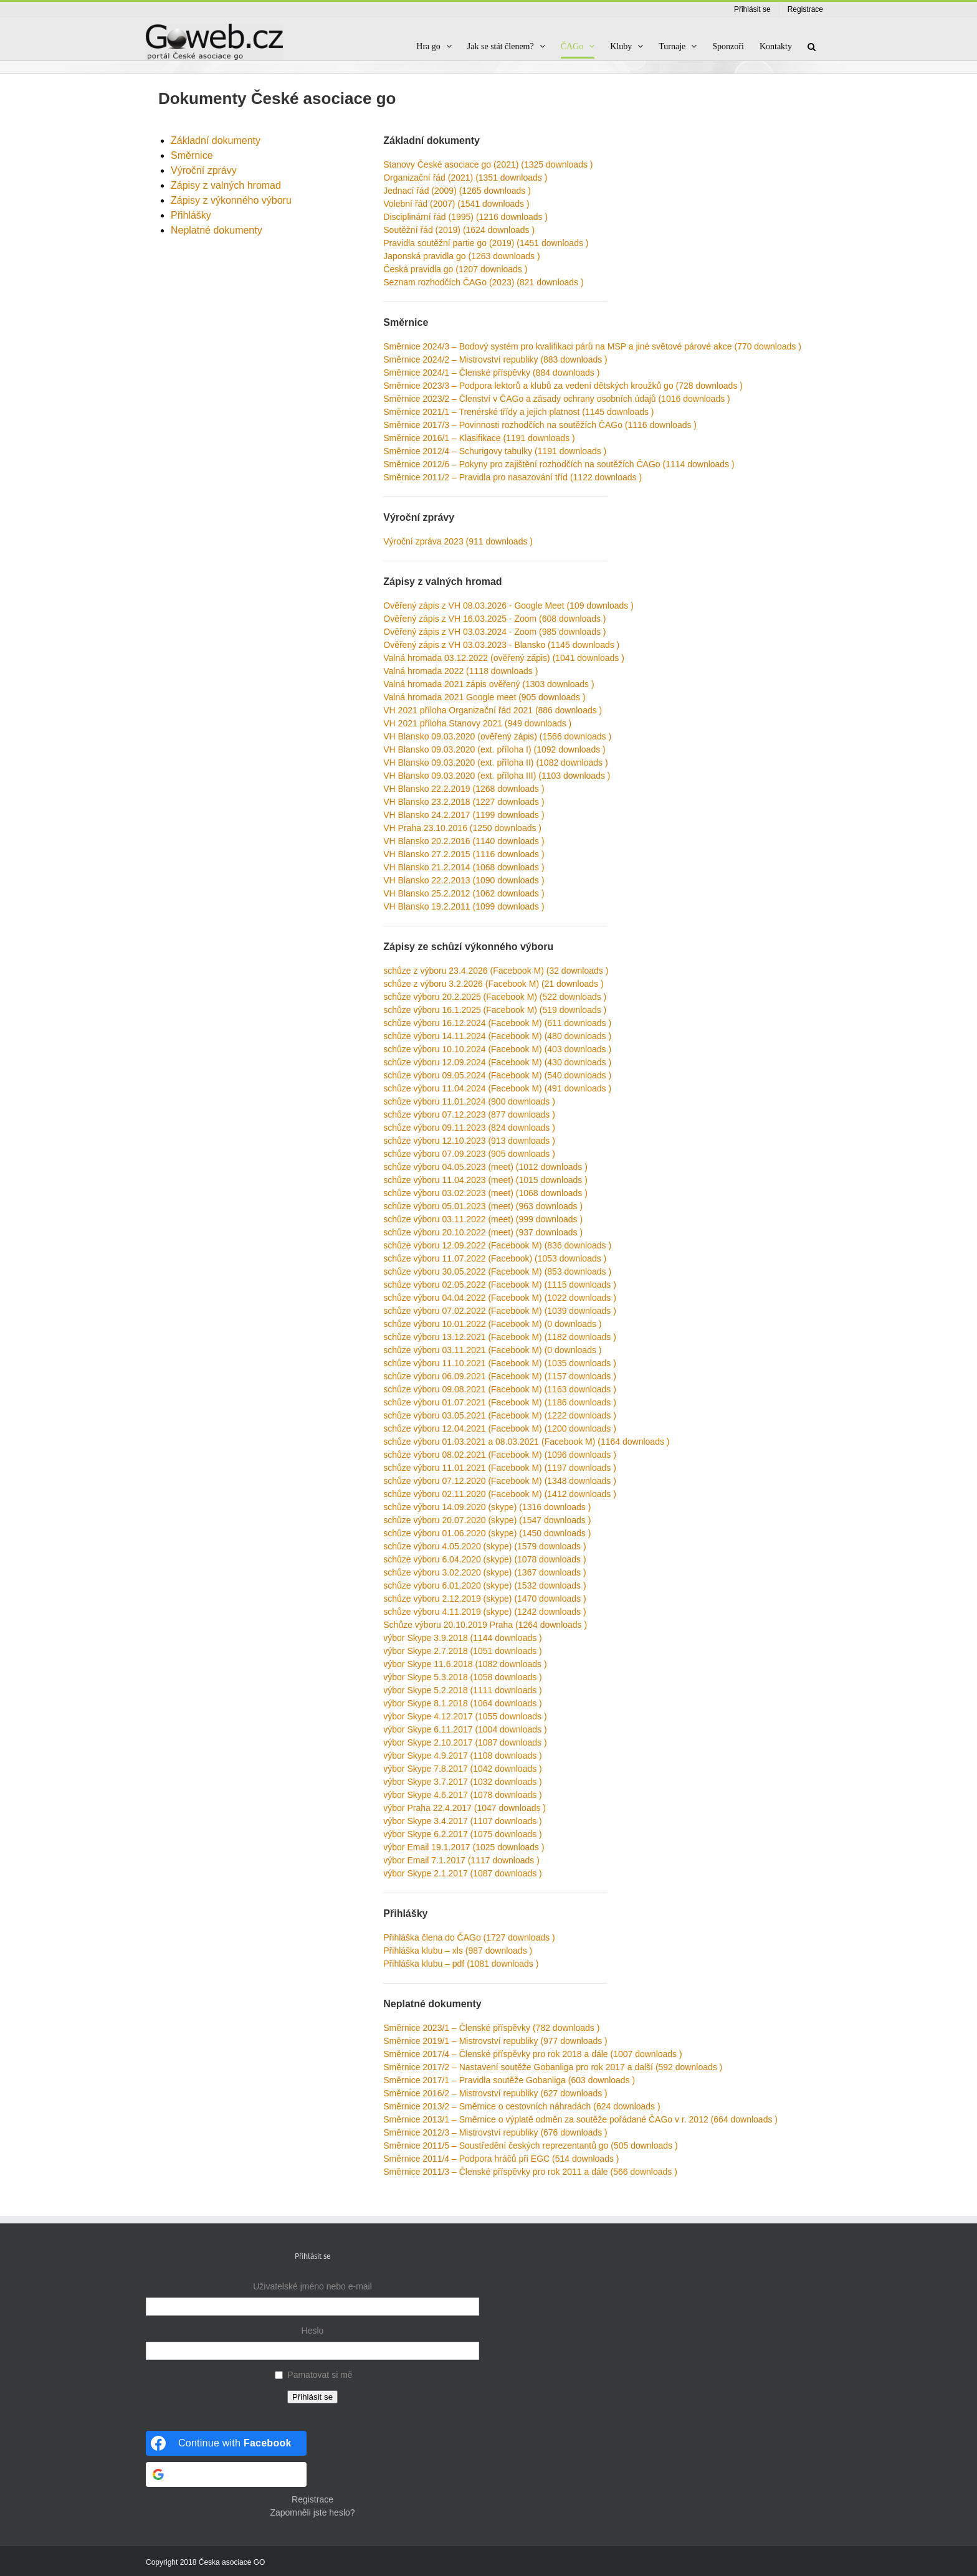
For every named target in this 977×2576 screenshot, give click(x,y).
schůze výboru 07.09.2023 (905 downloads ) (469, 1154)
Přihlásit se (312, 2397)
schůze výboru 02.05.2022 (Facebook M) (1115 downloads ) (499, 1285)
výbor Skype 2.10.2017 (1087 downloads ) (464, 1742)
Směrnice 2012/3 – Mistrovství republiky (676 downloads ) (495, 2132)
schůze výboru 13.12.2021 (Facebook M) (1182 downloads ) (499, 1337)
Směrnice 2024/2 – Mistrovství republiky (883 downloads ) (495, 359)
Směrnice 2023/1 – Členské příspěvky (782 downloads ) (491, 2028)
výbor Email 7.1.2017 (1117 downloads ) (461, 1860)
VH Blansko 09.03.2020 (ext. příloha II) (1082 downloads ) (495, 763)
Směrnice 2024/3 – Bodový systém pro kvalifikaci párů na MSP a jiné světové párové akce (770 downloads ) (592, 346)
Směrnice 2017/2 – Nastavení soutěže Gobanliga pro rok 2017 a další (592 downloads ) (552, 2067)
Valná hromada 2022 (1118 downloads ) (460, 671)
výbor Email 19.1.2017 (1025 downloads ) (463, 1847)
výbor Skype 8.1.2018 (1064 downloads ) (462, 1703)
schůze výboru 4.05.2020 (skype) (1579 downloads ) (484, 1546)
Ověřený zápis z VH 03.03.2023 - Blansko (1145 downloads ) (501, 645)
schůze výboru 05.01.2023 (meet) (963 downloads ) (483, 1206)
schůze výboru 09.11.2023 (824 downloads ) (469, 1128)
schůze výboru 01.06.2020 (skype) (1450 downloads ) (487, 1533)
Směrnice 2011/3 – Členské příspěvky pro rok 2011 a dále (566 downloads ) (530, 2172)
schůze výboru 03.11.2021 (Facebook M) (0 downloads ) (492, 1350)
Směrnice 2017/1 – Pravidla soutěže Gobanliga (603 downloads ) (509, 2080)
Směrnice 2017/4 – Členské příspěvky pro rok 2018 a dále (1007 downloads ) (532, 2054)
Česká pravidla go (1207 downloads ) (455, 269)
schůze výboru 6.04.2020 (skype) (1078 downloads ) (484, 1559)
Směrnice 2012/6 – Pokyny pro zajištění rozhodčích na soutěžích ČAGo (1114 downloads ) (558, 464)
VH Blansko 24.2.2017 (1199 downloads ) (463, 815)
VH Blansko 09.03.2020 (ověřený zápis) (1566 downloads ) (497, 736)
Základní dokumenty (215, 140)
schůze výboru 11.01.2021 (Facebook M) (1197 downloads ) (499, 1468)
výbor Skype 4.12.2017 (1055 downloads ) (464, 1716)
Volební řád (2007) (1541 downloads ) (456, 204)
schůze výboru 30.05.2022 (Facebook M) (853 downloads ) (497, 1271)
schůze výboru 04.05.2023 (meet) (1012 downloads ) (485, 1167)
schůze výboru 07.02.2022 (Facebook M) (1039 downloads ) (499, 1311)
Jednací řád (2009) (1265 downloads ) (457, 191)
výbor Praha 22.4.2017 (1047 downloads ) (464, 1808)
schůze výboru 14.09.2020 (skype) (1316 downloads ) (487, 1507)
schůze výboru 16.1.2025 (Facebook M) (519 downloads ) (494, 1010)
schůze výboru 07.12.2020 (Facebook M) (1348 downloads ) (499, 1481)
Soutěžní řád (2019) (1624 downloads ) (459, 230)
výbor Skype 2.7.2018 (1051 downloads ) (462, 1651)
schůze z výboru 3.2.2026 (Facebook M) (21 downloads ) (493, 984)
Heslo (313, 2331)
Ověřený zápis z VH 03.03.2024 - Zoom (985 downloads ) (494, 632)
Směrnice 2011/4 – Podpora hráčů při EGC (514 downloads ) (501, 2159)
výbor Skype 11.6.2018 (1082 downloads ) (464, 1664)
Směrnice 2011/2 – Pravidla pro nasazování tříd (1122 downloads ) (512, 477)
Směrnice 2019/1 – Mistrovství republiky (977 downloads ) (495, 2041)
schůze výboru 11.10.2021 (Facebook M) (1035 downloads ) (499, 1363)
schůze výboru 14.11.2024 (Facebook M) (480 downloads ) (497, 1036)
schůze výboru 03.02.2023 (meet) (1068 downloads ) (485, 1193)
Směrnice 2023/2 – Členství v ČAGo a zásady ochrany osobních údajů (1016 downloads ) (556, 399)
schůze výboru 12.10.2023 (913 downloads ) (469, 1141)
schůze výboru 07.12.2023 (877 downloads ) (469, 1114)
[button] (812, 46)
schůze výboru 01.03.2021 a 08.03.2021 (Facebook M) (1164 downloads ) (526, 1442)
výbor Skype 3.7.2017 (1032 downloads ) (462, 1782)
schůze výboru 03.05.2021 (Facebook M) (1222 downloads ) (499, 1415)
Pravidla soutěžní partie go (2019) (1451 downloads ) (485, 243)
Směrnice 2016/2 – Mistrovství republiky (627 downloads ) (495, 2093)
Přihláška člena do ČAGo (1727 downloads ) (469, 1937)
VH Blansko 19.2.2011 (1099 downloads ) (463, 906)
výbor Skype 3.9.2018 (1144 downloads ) (462, 1638)
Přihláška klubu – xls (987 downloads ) (457, 1951)
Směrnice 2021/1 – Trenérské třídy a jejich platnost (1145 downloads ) (518, 412)
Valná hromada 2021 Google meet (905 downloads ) (484, 697)
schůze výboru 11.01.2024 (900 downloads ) (469, 1101)
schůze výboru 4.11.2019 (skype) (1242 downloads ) (484, 1612)
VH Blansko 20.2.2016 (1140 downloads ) (463, 841)
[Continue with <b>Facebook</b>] (226, 2443)
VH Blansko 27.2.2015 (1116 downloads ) (463, 854)
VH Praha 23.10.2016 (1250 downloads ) (462, 828)
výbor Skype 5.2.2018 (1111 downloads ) (462, 1690)
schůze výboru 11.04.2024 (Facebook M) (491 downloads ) (497, 1088)
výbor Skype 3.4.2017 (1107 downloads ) (462, 1821)
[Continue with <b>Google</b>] (226, 2474)
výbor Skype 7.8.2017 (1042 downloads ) (462, 1769)
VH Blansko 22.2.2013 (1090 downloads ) (463, 880)
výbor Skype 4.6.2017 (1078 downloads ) (462, 1795)
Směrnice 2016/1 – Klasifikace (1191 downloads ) (478, 438)
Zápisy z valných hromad (226, 185)
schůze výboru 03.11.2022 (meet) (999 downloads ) (483, 1219)
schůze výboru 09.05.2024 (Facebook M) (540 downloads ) (497, 1075)
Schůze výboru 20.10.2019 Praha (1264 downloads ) (485, 1625)
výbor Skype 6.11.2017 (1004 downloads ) (464, 1729)
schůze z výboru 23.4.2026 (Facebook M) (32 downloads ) (495, 971)
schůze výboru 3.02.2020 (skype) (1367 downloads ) (484, 1572)
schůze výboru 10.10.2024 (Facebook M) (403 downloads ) (497, 1049)
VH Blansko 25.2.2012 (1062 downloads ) (463, 893)
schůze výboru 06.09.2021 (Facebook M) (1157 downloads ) (499, 1376)
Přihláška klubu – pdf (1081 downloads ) (460, 1964)
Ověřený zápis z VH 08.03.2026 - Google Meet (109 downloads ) (508, 606)
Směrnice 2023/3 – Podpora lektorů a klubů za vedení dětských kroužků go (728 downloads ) (563, 386)
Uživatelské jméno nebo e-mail (312, 2286)
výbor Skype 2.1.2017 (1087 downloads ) (462, 1873)
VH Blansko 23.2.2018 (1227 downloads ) (463, 802)
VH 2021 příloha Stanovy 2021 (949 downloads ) (477, 723)
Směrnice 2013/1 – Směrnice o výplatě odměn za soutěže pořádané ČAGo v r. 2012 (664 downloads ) (580, 2119)
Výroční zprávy (204, 170)
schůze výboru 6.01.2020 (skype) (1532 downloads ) (484, 1585)
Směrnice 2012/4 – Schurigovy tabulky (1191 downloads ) (494, 451)
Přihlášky (191, 215)
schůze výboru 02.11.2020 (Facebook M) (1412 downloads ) (499, 1494)
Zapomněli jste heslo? (312, 2512)
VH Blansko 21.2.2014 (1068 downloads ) (463, 867)
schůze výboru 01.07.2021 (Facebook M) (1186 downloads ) (499, 1402)
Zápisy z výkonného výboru (231, 200)
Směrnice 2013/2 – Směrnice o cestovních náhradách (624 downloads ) (521, 2106)
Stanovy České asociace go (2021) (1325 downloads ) (488, 164)
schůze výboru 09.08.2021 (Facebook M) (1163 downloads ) (499, 1389)
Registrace (312, 2499)
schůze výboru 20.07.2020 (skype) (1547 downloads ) (487, 1520)
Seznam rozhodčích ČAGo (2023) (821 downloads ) (483, 282)
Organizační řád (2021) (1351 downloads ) (465, 178)
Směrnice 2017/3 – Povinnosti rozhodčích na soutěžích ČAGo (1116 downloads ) (540, 425)
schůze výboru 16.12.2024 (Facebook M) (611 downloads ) (497, 1023)
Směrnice (192, 155)
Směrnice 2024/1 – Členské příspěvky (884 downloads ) (491, 373)
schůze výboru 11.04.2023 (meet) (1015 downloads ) (485, 1180)
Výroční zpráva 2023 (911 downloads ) (458, 541)
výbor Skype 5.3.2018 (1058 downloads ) (462, 1677)
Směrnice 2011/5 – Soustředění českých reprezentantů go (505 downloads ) (530, 2146)
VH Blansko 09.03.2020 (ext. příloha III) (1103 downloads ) (496, 776)
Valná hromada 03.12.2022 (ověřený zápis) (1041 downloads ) (503, 658)
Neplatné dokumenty (216, 230)
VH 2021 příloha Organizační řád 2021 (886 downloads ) (492, 710)
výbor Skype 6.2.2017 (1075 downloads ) (462, 1834)
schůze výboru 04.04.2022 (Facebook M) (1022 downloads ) (499, 1298)
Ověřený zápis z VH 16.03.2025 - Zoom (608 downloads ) (494, 619)
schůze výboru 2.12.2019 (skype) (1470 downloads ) (484, 1599)
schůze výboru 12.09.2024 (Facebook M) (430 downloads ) (497, 1062)
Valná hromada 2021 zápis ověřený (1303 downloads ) (488, 684)
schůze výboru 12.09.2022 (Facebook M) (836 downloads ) (497, 1245)
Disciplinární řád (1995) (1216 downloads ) (465, 217)
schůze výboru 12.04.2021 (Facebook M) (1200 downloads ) (499, 1428)
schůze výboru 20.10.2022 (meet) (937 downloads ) (483, 1232)
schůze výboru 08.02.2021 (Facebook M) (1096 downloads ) (499, 1455)
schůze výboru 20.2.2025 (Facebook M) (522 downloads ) (494, 997)
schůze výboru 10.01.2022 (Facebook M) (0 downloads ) (492, 1324)
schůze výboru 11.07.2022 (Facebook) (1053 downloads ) (494, 1258)
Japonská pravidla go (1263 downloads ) (461, 256)
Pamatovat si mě (319, 2375)
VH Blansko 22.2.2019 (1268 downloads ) (463, 789)
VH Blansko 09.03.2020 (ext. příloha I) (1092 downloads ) (494, 749)
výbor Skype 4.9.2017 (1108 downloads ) (462, 1756)
